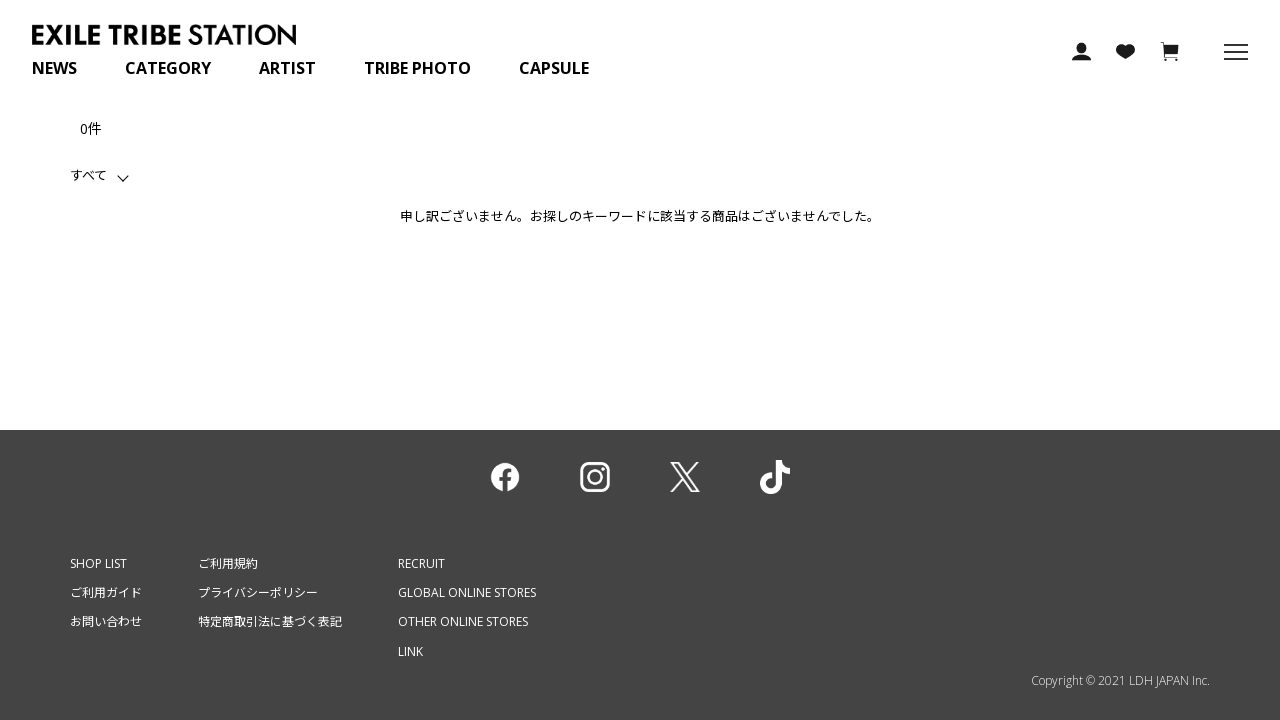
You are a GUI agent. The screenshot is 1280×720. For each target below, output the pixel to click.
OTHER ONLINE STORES (463, 621)
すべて (88, 175)
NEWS (54, 68)
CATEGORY (168, 68)
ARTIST (287, 68)
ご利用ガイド (106, 592)
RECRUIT (421, 563)
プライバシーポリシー (258, 592)
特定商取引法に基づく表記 (270, 621)
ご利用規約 (228, 563)
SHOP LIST (98, 563)
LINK (410, 651)
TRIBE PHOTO (417, 68)
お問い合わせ (106, 621)
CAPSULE (554, 68)
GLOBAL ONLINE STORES (467, 592)
